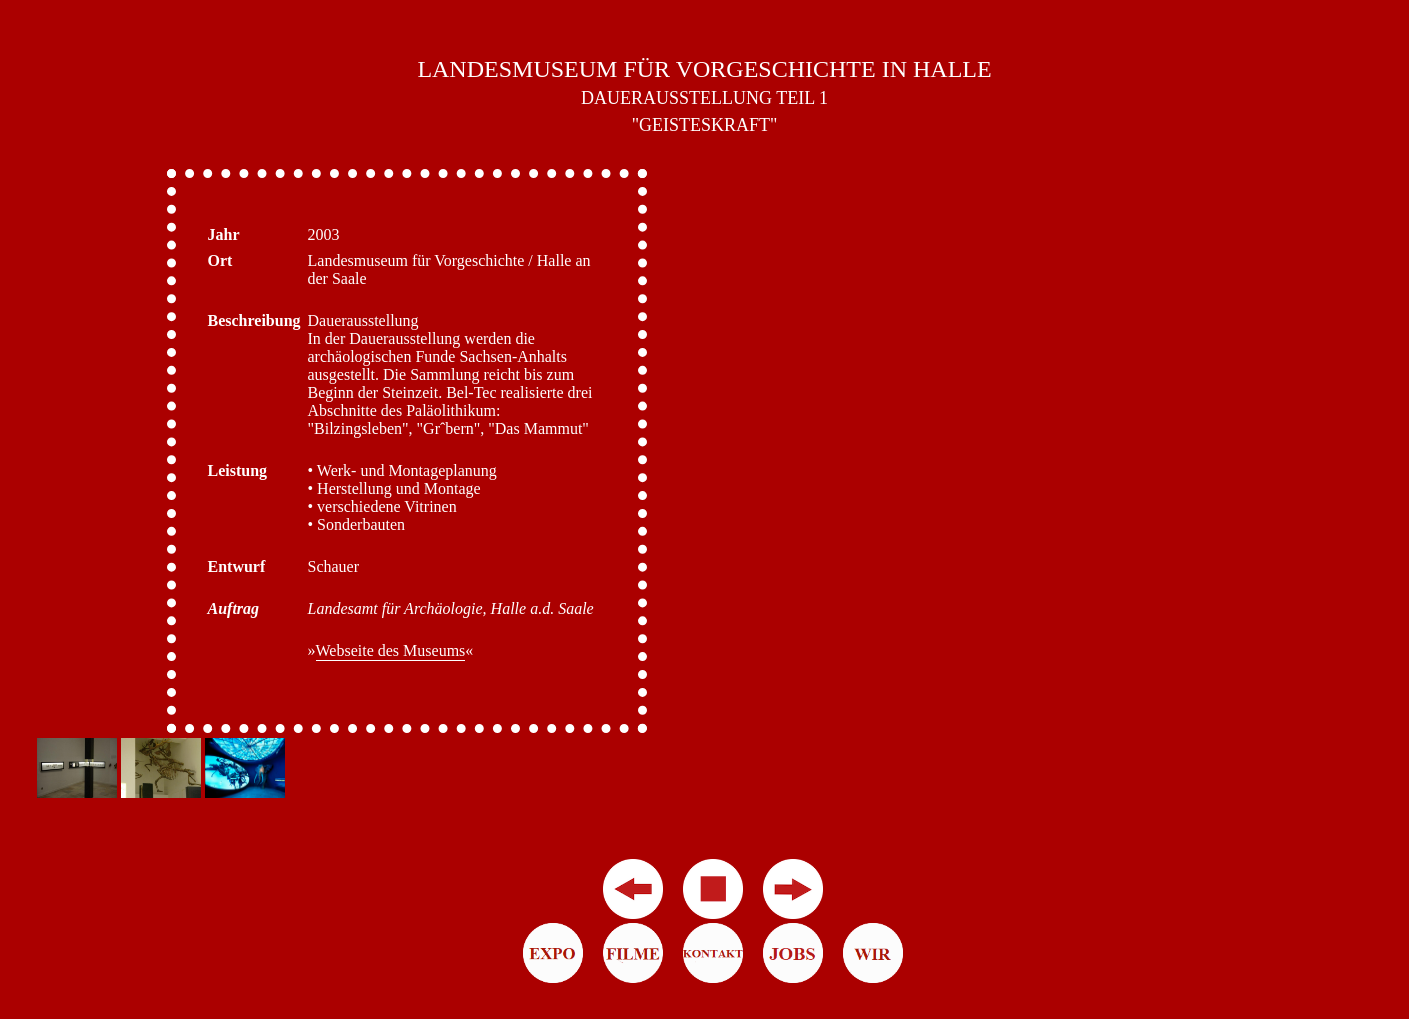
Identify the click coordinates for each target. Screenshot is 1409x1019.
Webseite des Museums (391, 650)
